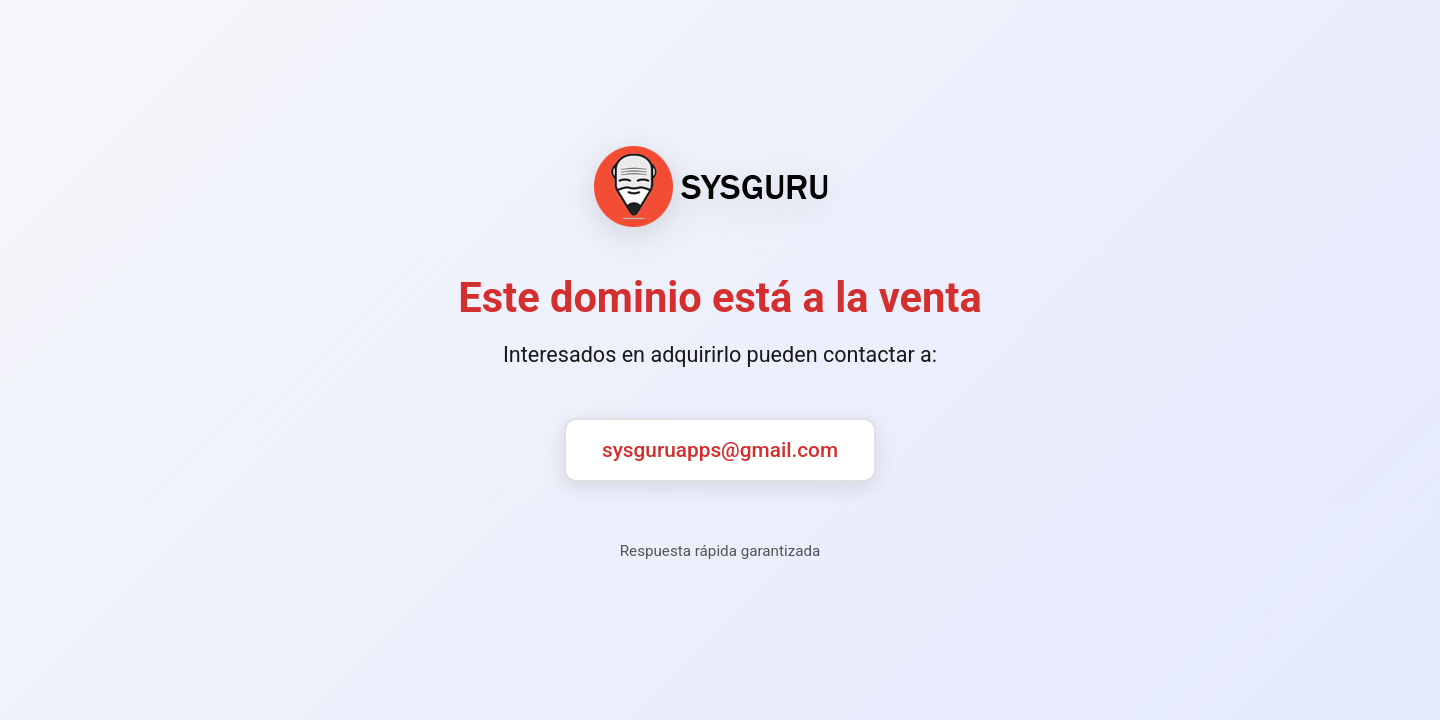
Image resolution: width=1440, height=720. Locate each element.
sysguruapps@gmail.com (720, 450)
